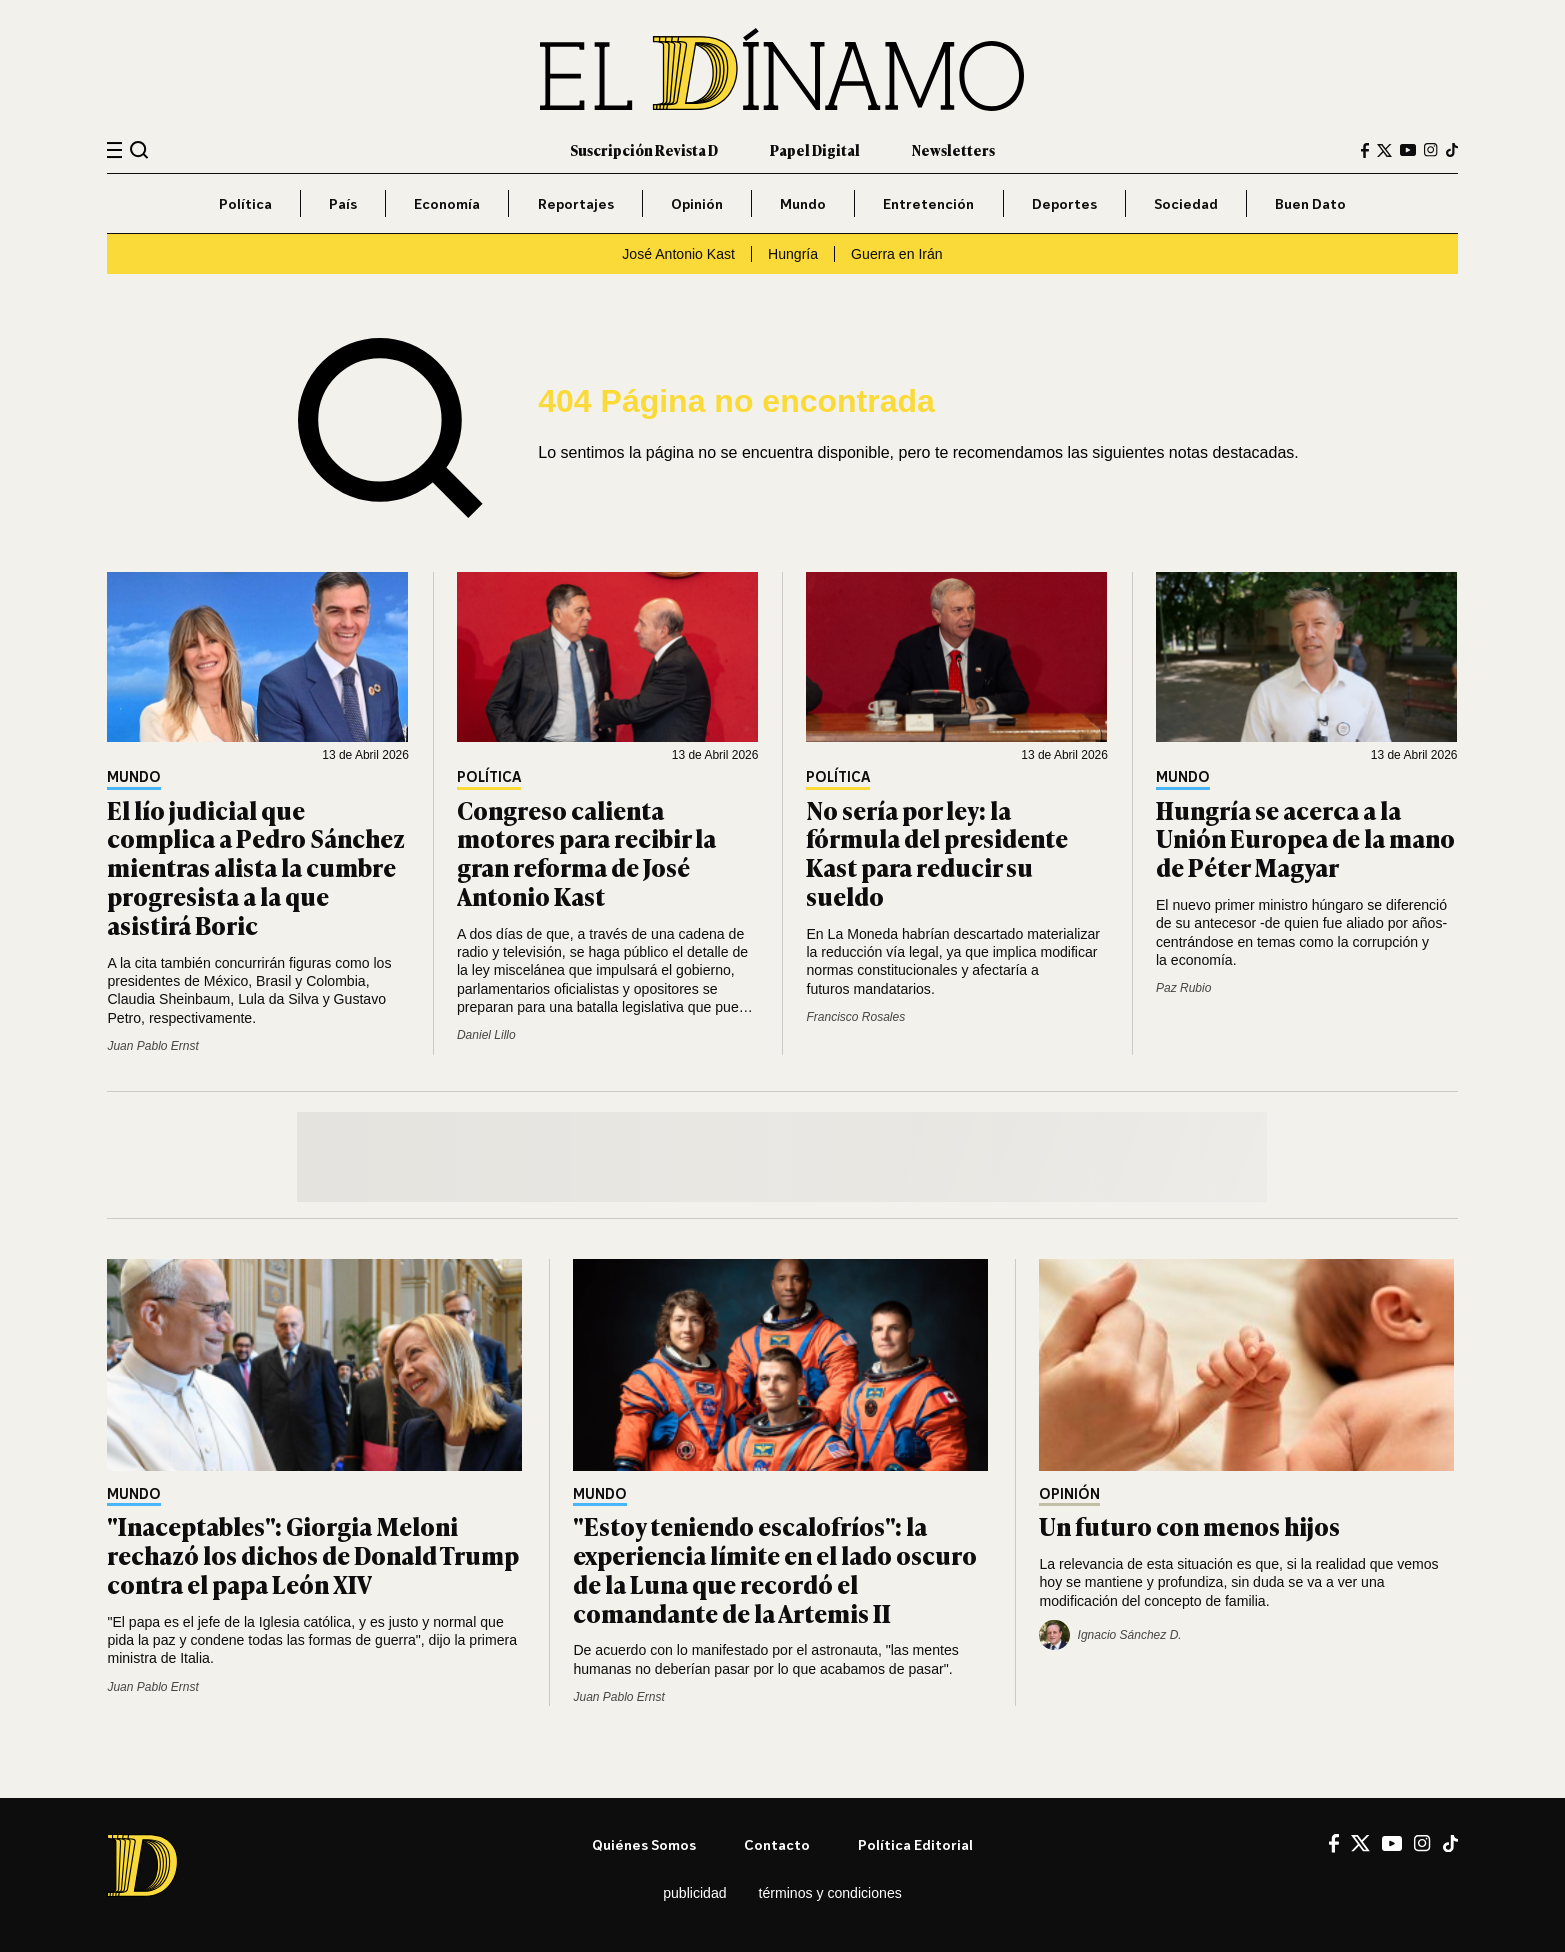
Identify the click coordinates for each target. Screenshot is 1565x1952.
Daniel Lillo (486, 1035)
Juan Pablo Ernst (152, 1046)
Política (245, 203)
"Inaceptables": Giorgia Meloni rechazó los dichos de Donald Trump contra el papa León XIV (313, 1554)
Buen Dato (1310, 203)
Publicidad (694, 1893)
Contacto (777, 1844)
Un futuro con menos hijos (1189, 1525)
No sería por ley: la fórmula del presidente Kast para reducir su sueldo (937, 852)
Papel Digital (815, 149)
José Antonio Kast (678, 254)
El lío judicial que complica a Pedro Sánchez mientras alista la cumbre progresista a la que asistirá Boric (256, 867)
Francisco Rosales (855, 1017)
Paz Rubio (1183, 988)
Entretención (928, 203)
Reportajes (576, 203)
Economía (447, 203)
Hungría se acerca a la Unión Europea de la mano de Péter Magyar (1305, 838)
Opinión (697, 203)
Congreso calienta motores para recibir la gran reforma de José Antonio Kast (586, 852)
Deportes (1064, 203)
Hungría (793, 254)
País (343, 203)
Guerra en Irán (897, 254)
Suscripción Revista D (644, 149)
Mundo (803, 203)
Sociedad (1186, 203)
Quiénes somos (644, 1844)
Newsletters (953, 149)
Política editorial (915, 1844)
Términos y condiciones (830, 1893)
